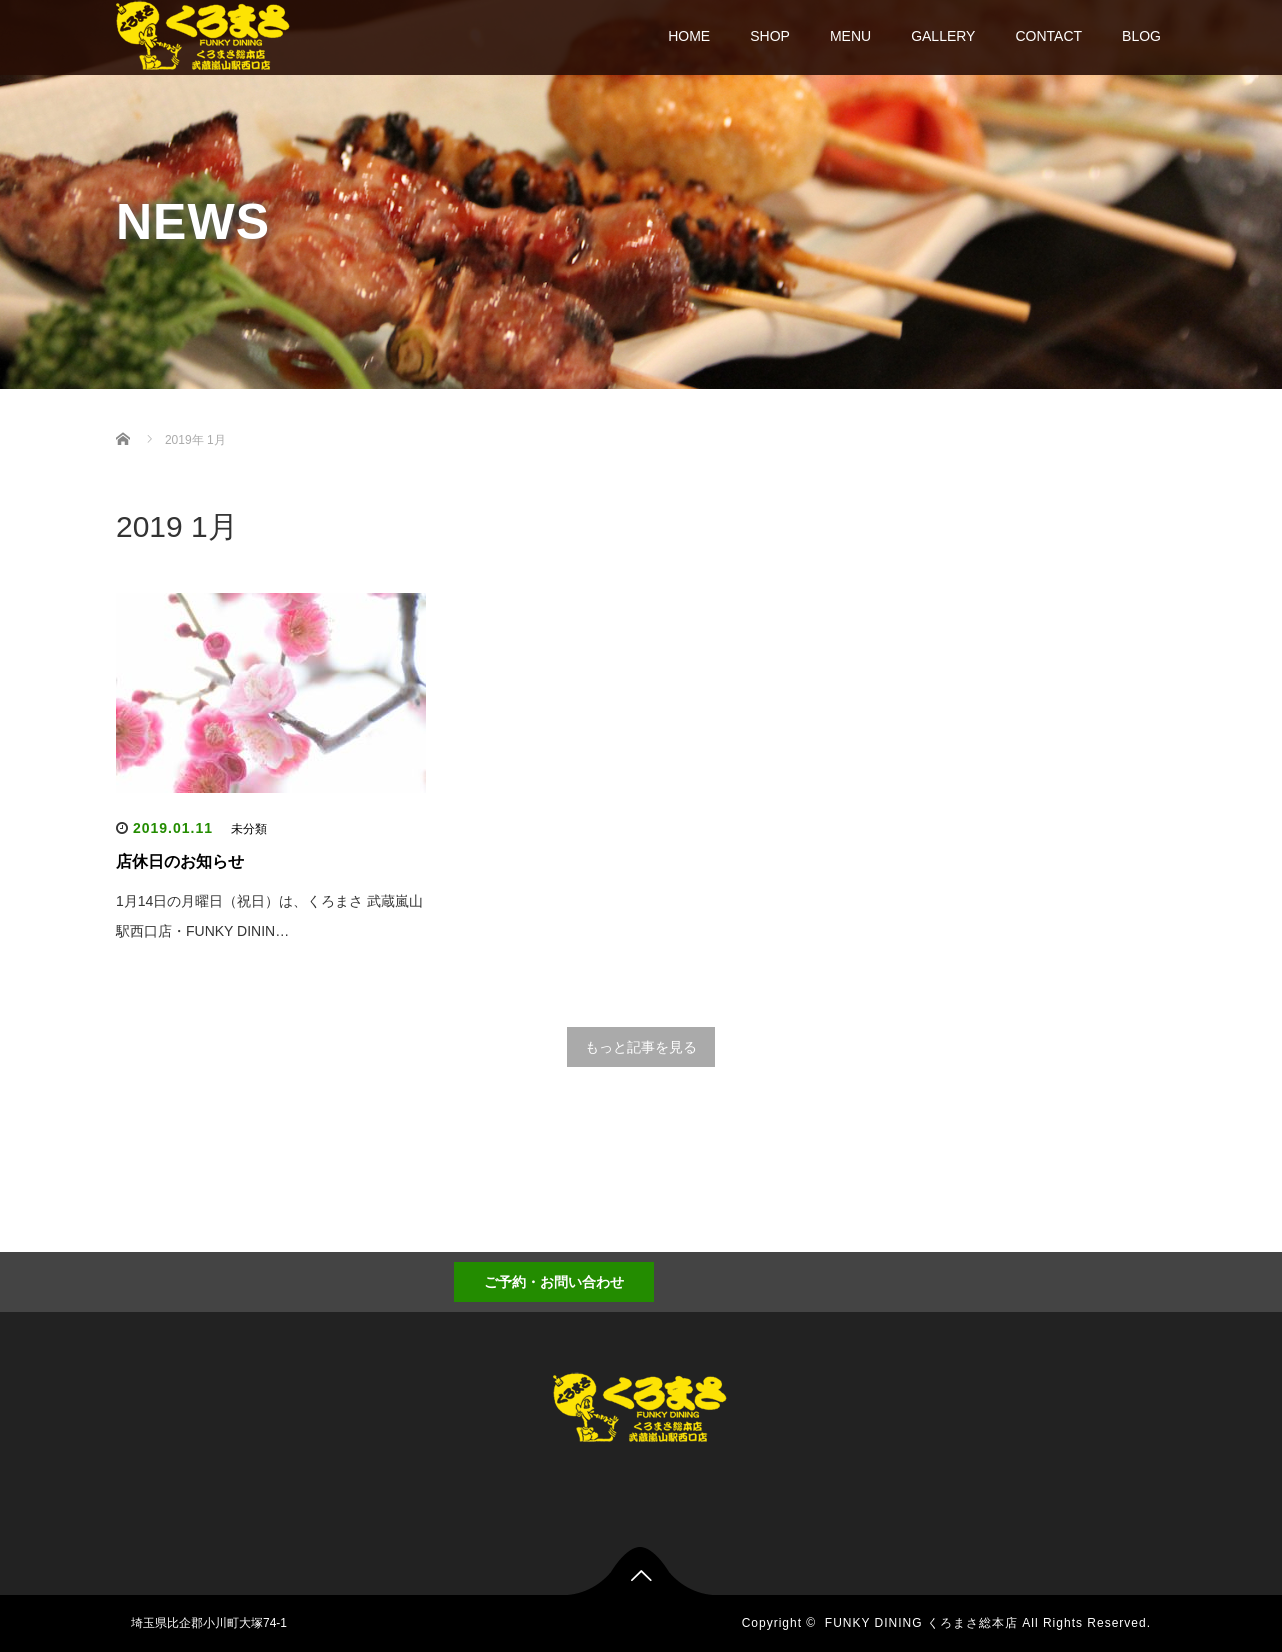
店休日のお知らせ (180, 861)
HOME (689, 36)
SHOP (770, 36)
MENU (850, 36)
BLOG (1141, 36)
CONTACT (1048, 36)
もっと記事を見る (641, 1047)
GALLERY (943, 36)
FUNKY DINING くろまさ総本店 (921, 1623)
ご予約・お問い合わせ (554, 1282)
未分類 (249, 829)
